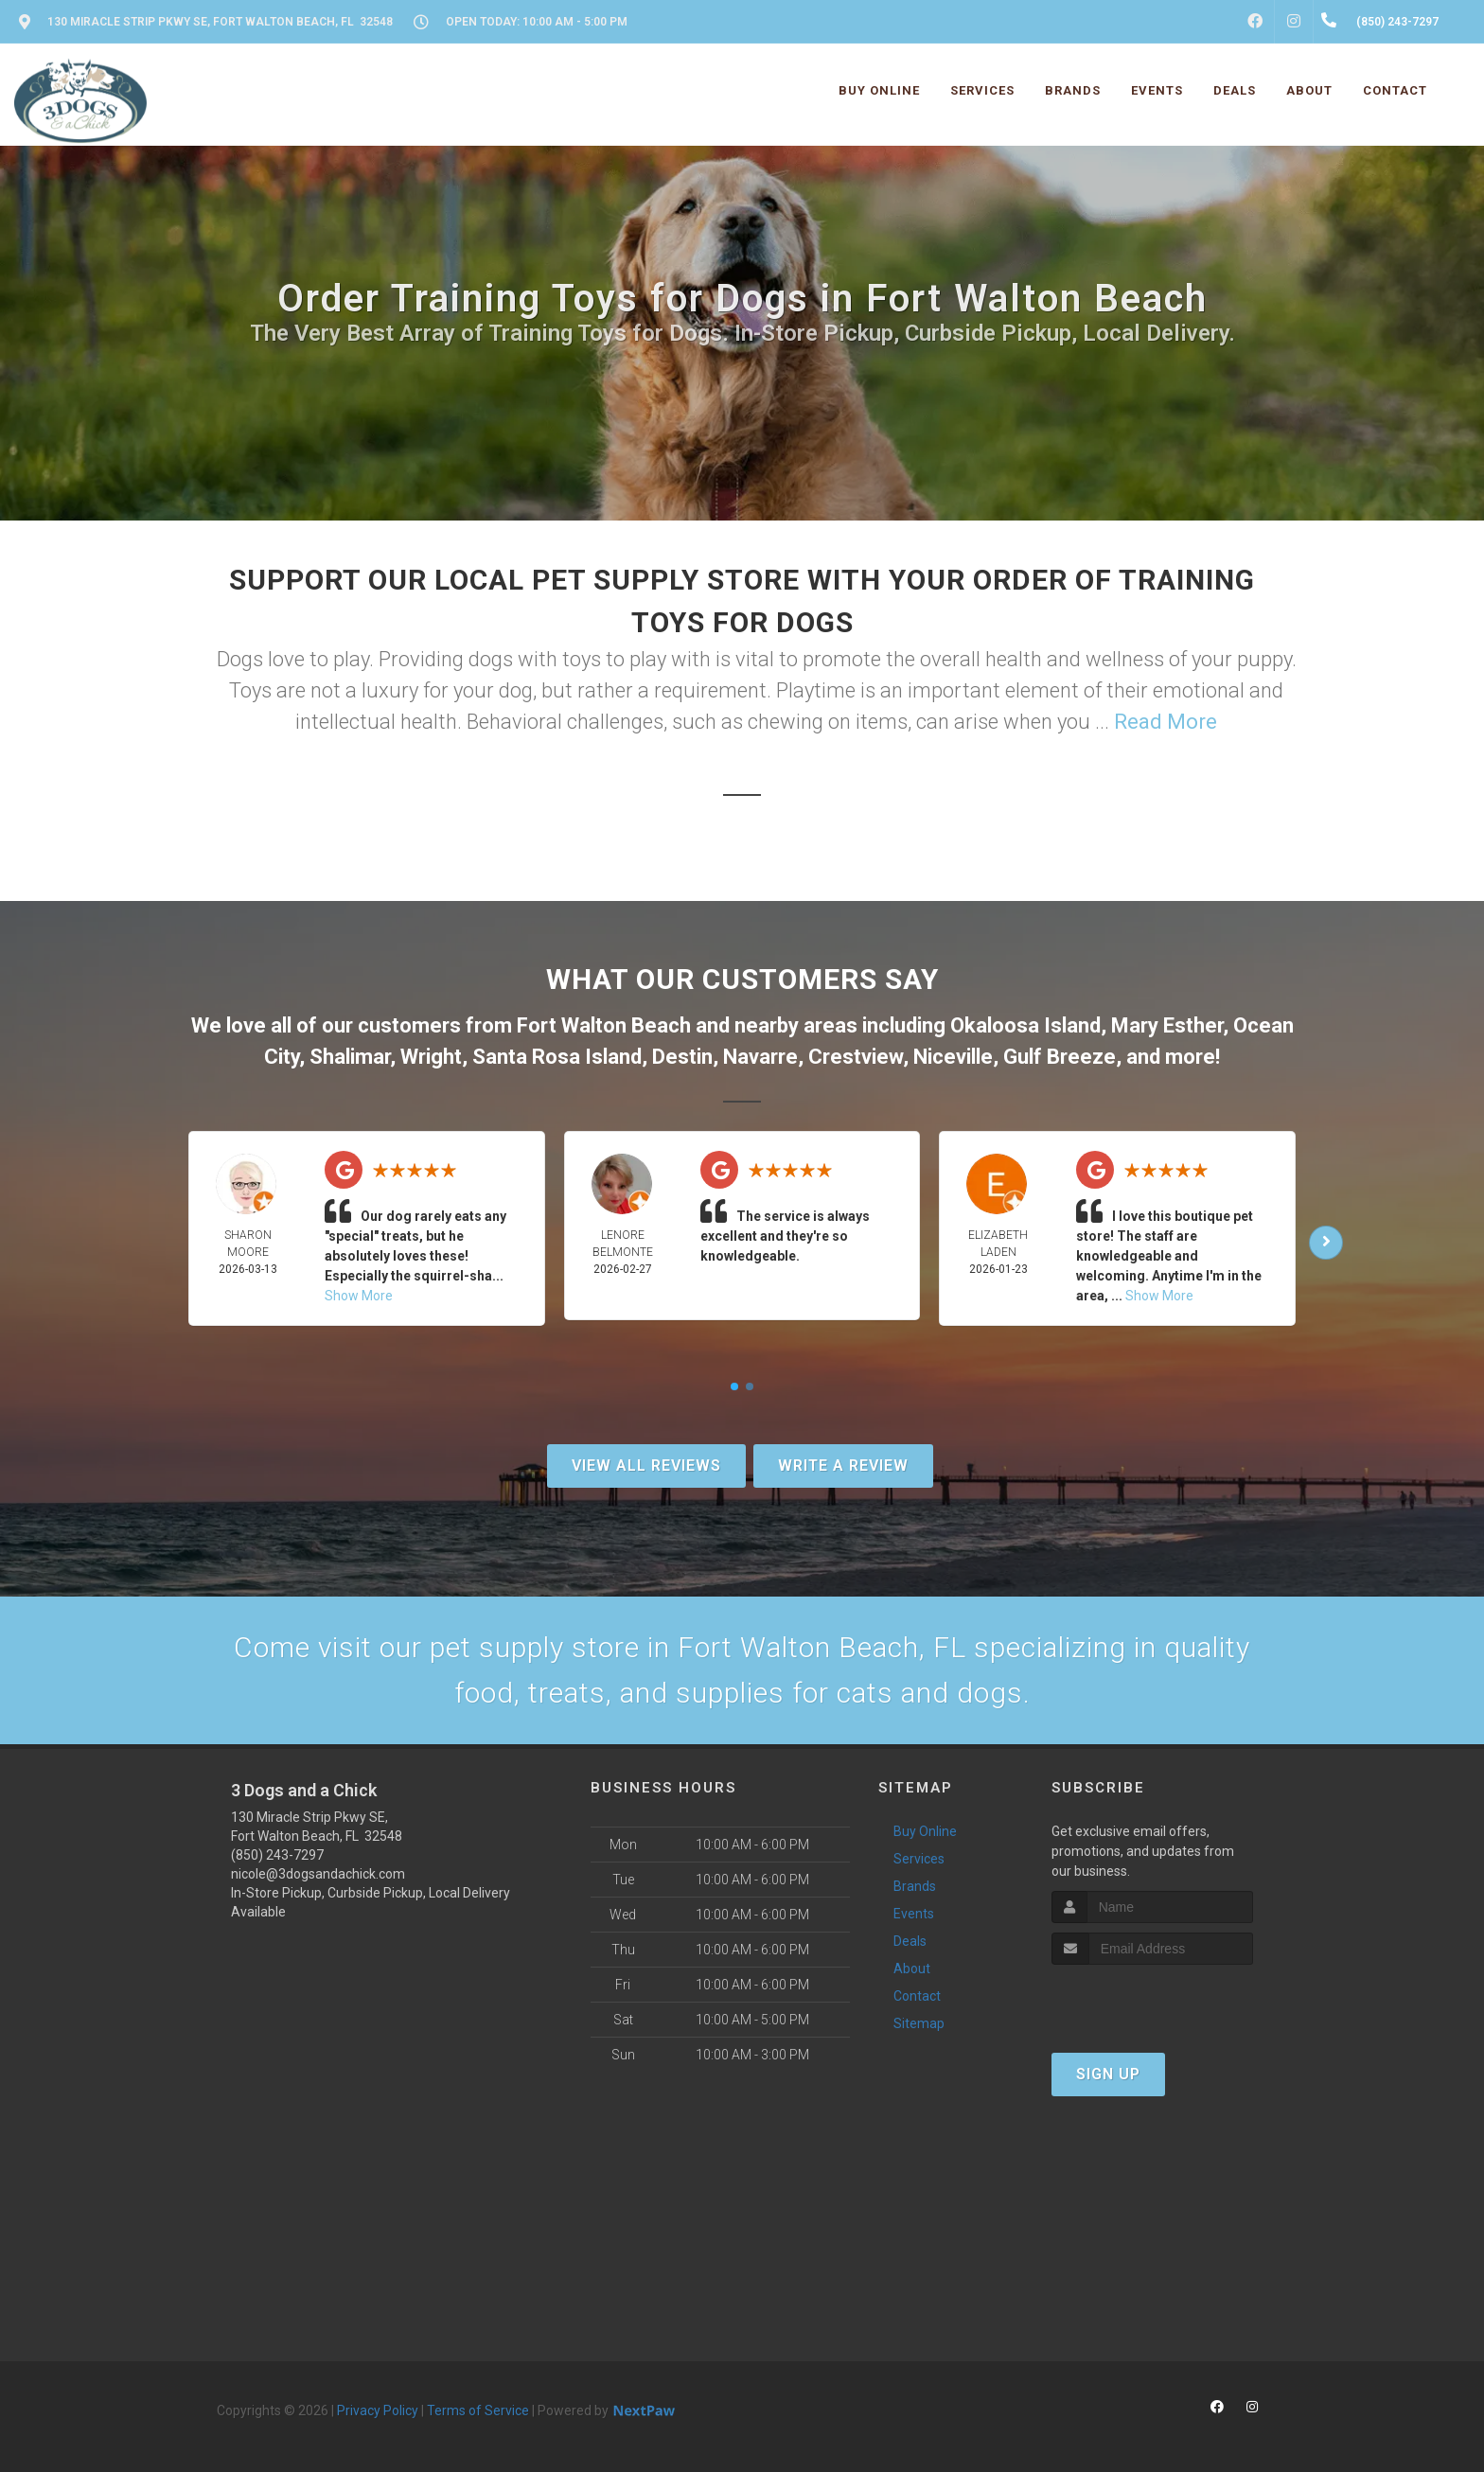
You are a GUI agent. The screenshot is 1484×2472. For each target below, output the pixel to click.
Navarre (760, 1056)
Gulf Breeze (1059, 1056)
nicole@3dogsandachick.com (318, 1873)
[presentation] (1152, 2000)
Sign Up (1108, 2074)
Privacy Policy (377, 2410)
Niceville (953, 1056)
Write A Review (843, 1465)
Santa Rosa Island (557, 1056)
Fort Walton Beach (604, 1025)
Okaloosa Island (1025, 1025)
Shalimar (349, 1056)
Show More (359, 1295)
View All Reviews (646, 1465)
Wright (431, 1056)
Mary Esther (1167, 1025)
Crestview (855, 1056)
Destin (682, 1056)
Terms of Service (478, 2410)
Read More (1165, 721)
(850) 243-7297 (277, 1855)
